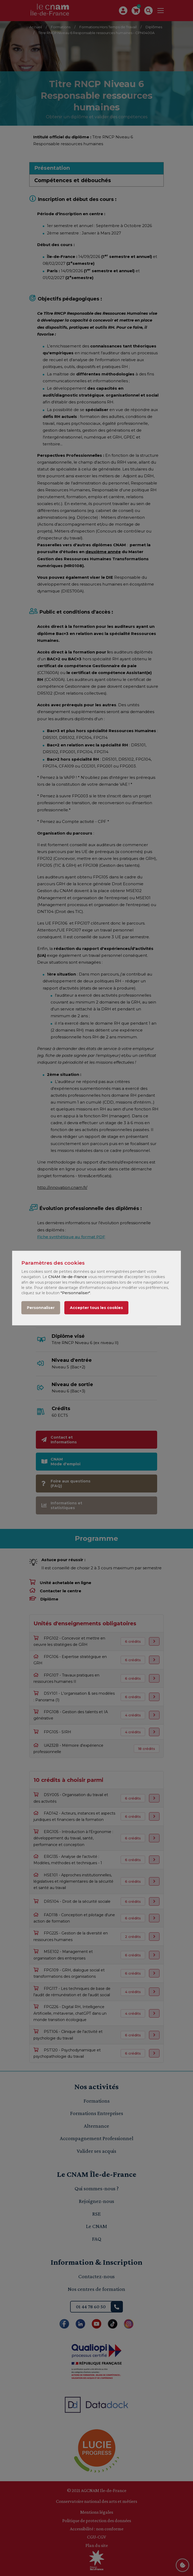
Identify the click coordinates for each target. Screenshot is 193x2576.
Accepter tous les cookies (96, 1307)
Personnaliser (41, 1307)
